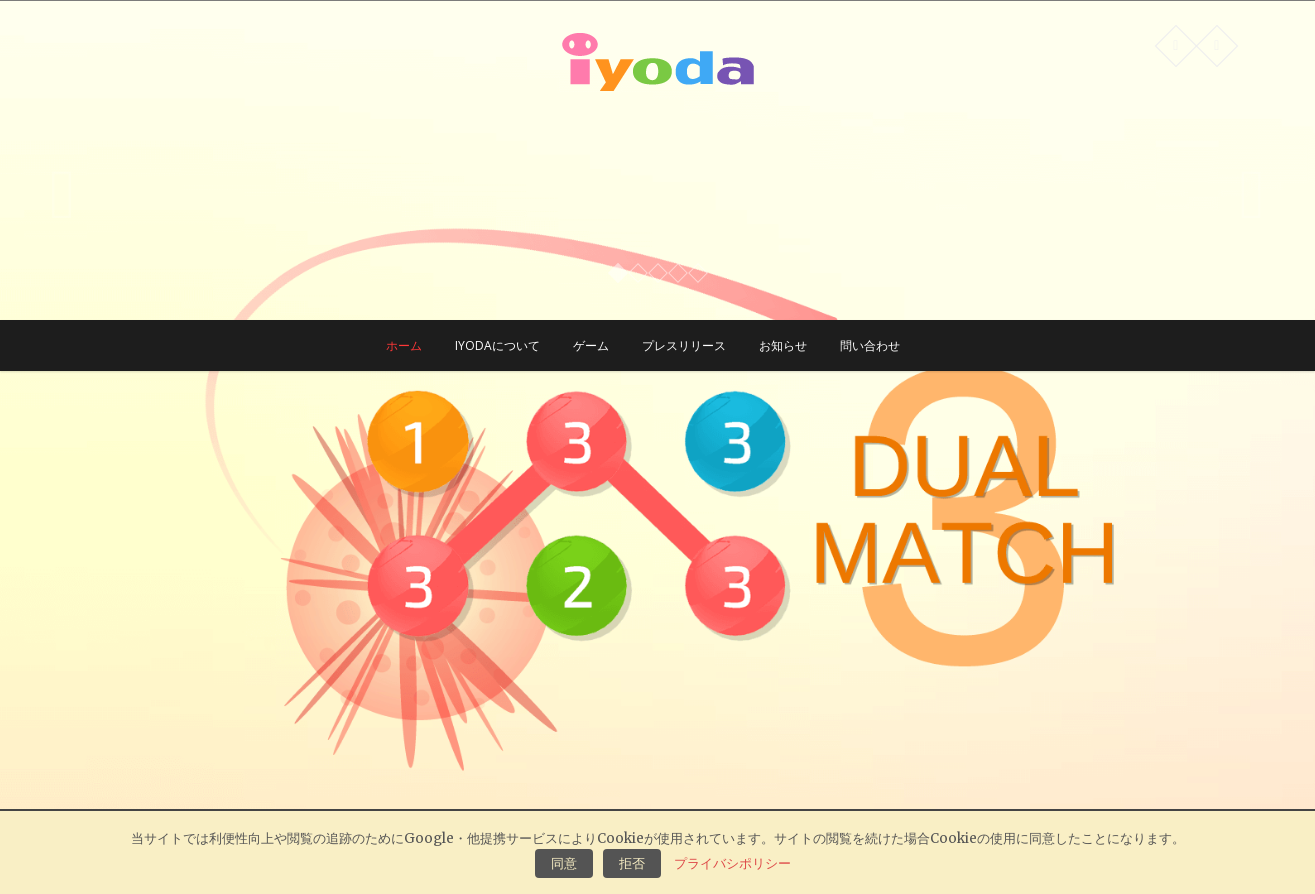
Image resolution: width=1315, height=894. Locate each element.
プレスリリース (684, 345)
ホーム (404, 345)
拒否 (632, 863)
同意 (564, 863)
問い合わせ (870, 345)
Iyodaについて (497, 345)
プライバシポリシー (732, 863)
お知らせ (783, 345)
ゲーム (591, 345)
